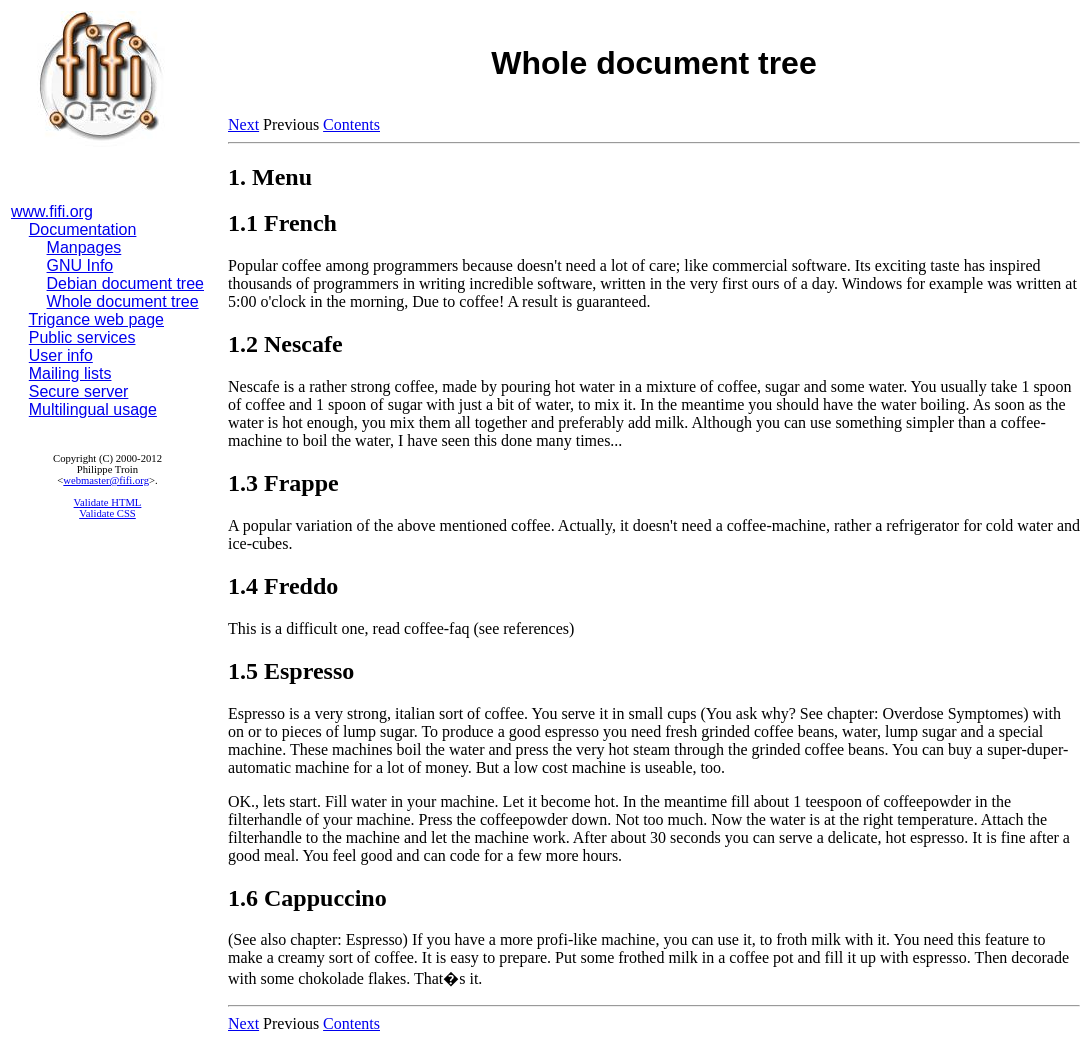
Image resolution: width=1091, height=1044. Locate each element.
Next (243, 124)
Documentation (83, 229)
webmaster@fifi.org (106, 480)
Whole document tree (123, 301)
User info (61, 355)
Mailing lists (70, 373)
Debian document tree (125, 283)
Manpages (84, 247)
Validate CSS (107, 513)
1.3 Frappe (283, 483)
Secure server (79, 391)
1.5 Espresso (291, 671)
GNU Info (80, 265)
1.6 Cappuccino (307, 898)
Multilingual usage (93, 409)
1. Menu (270, 177)
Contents (351, 124)
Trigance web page (97, 319)
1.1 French (282, 223)
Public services (82, 337)
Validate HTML (108, 502)
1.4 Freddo (283, 586)
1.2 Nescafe (285, 344)
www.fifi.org (52, 211)
